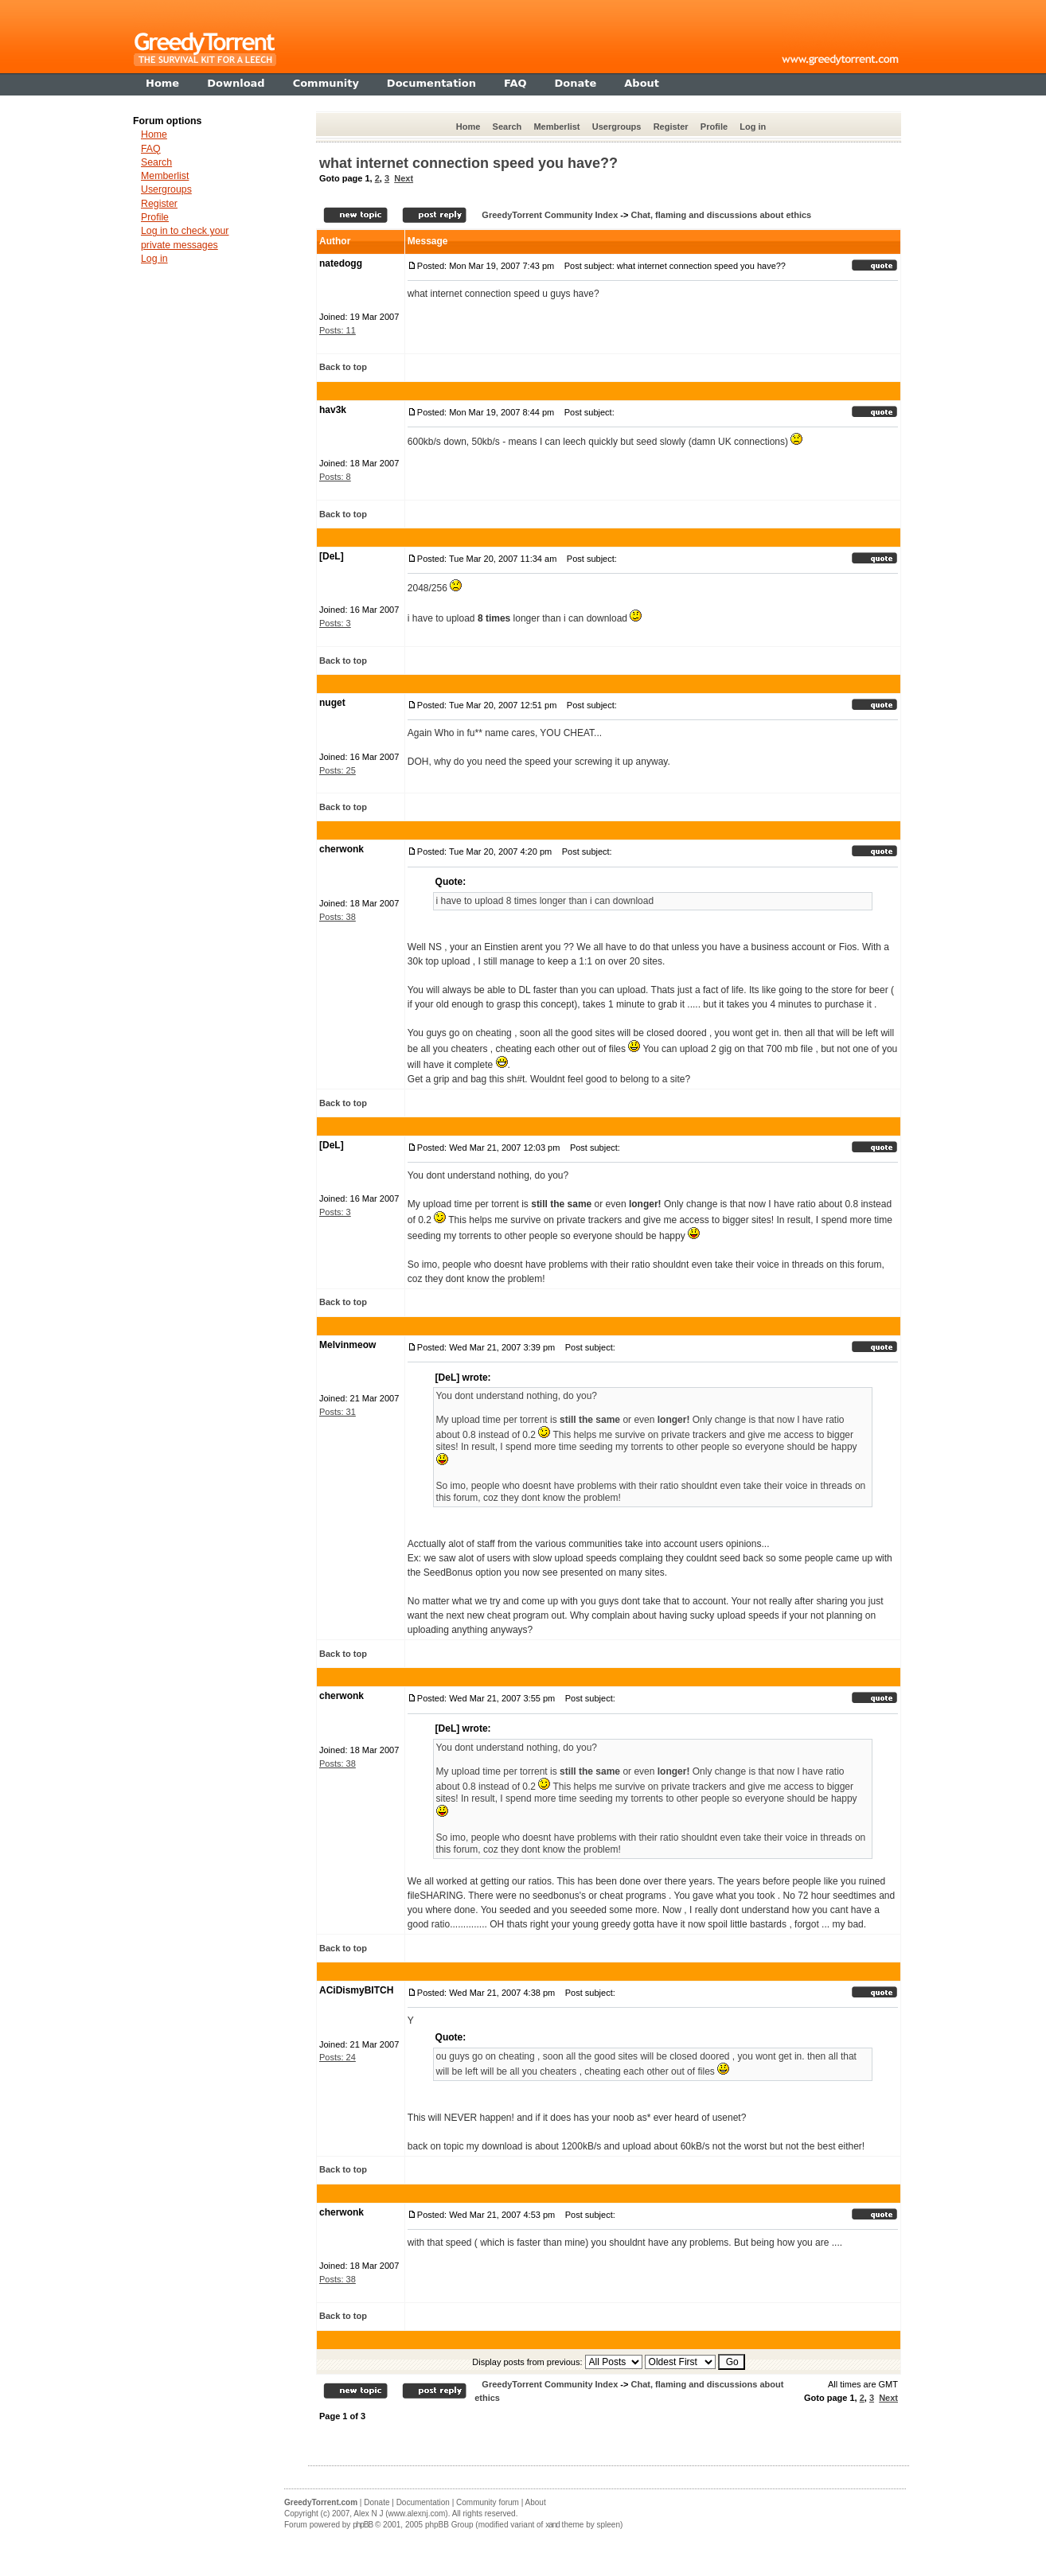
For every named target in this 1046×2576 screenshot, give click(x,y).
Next (403, 178)
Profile (714, 126)
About (535, 2502)
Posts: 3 (335, 623)
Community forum (487, 2502)
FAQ (151, 148)
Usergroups (617, 126)
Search (507, 126)
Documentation (423, 2502)
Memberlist (556, 126)
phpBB (363, 2524)
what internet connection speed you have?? (468, 163)
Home (468, 126)
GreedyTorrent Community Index (550, 215)
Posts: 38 (337, 917)
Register (671, 126)
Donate (376, 2502)
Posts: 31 (337, 1412)
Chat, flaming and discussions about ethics (720, 215)
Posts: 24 (337, 2057)
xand (552, 2524)
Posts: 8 (335, 476)
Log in (753, 126)
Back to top (343, 367)
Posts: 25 (337, 770)
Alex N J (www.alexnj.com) (400, 2513)
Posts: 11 (337, 330)
